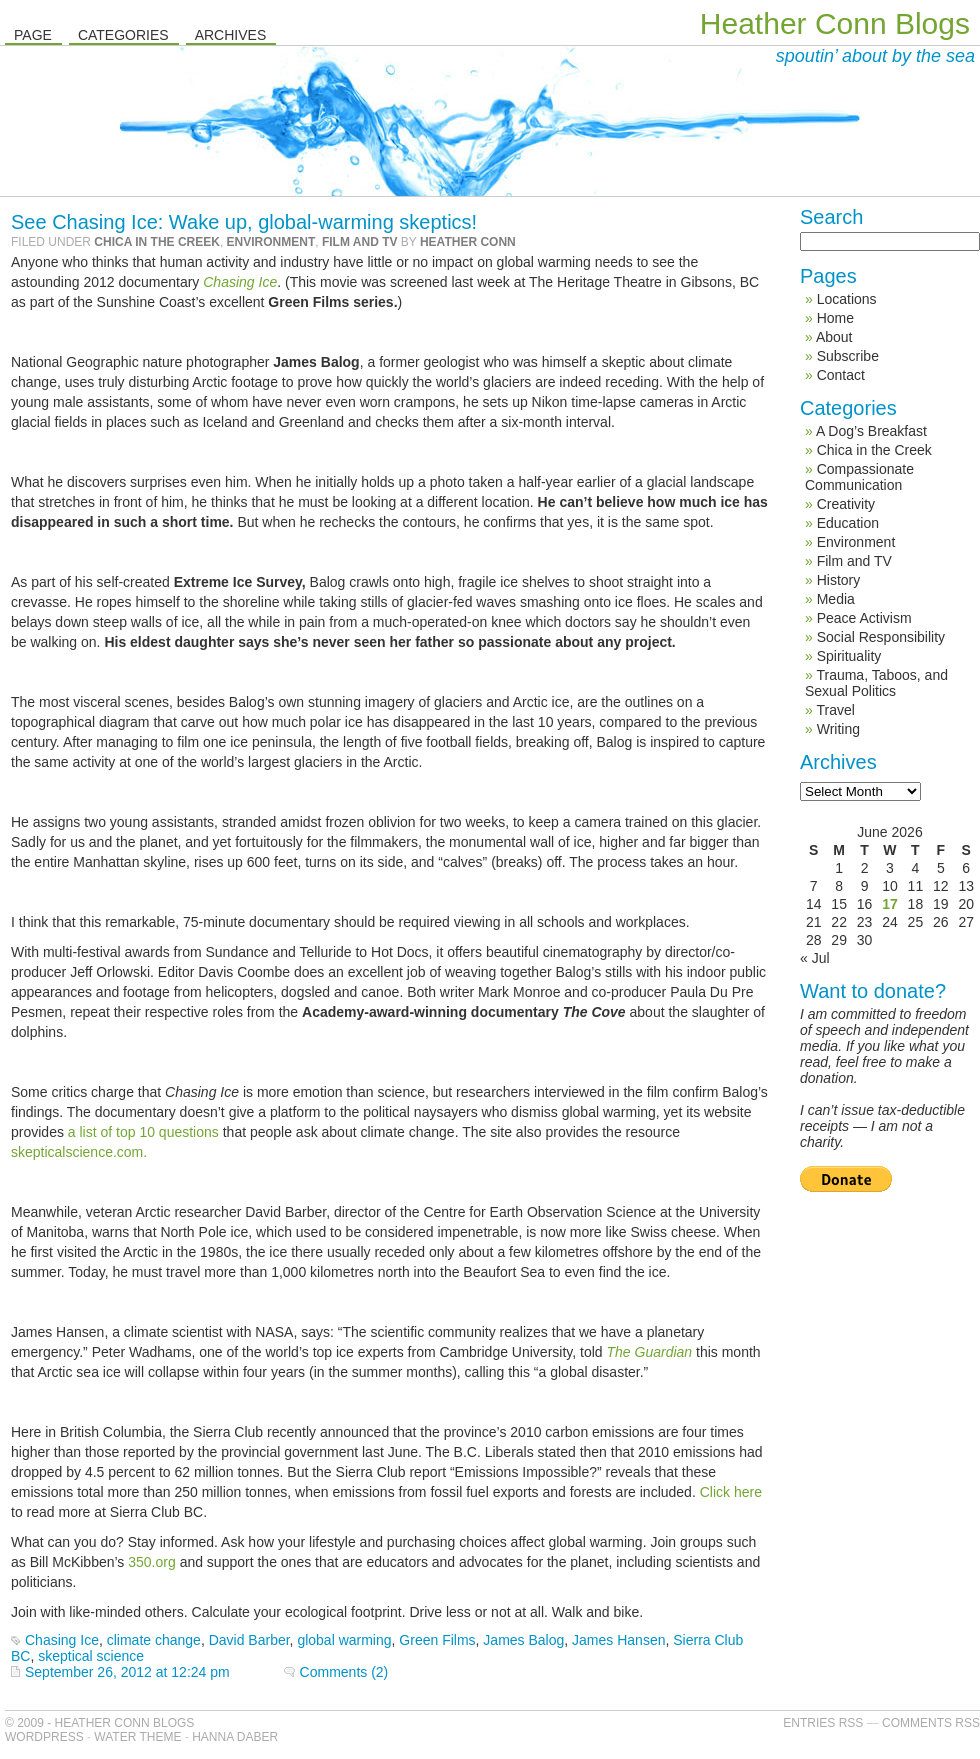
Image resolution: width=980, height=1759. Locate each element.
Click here (731, 1492)
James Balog (523, 1640)
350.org (153, 1562)
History (839, 580)
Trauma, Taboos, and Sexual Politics (876, 683)
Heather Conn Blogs (835, 23)
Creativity (846, 504)
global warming (344, 1640)
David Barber (249, 1640)
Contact (841, 375)
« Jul (815, 958)
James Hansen (618, 1640)
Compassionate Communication (859, 477)
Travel (835, 710)
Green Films (437, 1640)
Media (836, 599)
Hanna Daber (235, 1737)
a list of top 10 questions (143, 1132)
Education (848, 523)
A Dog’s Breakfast (871, 431)
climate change (154, 1640)
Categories (123, 35)
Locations (847, 299)
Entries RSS (823, 1723)
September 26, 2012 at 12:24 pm (127, 1672)
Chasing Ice (240, 282)
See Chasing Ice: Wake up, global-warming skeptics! (244, 222)
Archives (231, 35)
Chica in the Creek (157, 242)
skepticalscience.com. (79, 1152)
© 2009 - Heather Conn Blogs (99, 1723)
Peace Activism (864, 618)
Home (835, 318)
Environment (271, 242)
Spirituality (849, 656)
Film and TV (360, 242)
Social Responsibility (881, 637)
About (834, 337)
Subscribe (848, 356)
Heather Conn (468, 242)
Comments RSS (931, 1723)
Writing (838, 729)
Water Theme (137, 1737)
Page (33, 35)
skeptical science (91, 1656)
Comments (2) (344, 1672)
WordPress (44, 1737)
